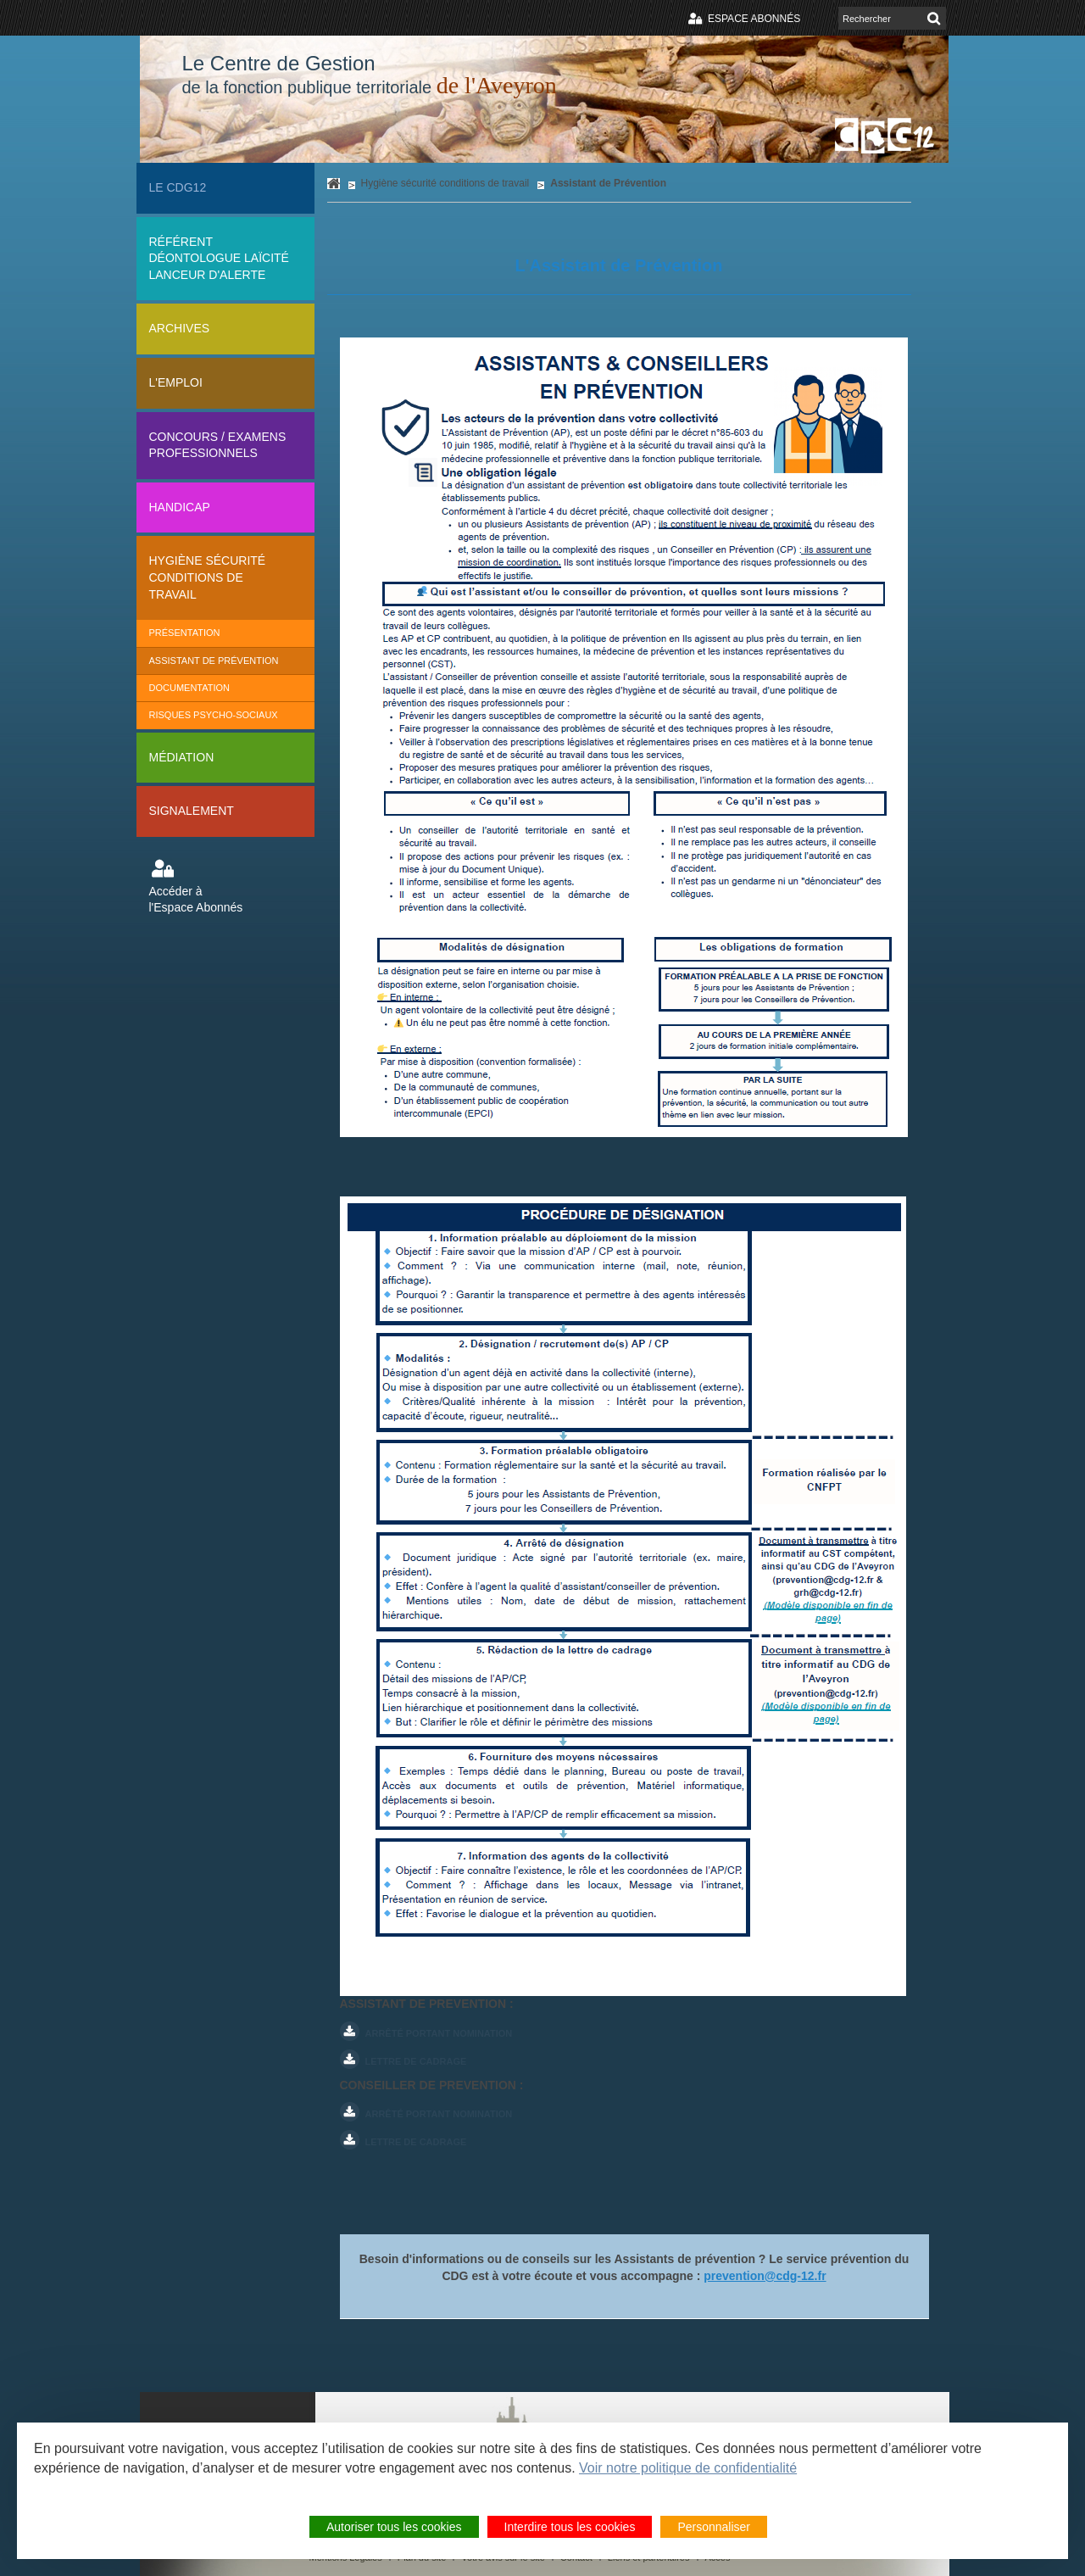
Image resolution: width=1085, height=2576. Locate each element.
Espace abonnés (754, 19)
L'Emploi (176, 382)
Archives (179, 328)
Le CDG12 (178, 187)
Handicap (179, 507)
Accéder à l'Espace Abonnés (196, 899)
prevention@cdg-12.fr (765, 2276)
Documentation (190, 688)
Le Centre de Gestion (369, 75)
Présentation (184, 632)
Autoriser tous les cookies (394, 2527)
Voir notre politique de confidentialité (688, 2468)
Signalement (191, 810)
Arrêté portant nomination (439, 2033)
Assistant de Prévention (214, 660)
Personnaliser (713, 2527)
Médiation (181, 757)
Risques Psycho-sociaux (213, 715)
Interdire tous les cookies (570, 2527)
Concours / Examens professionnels (218, 445)
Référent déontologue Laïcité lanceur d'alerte (219, 258)
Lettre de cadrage (416, 2061)
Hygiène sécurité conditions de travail (207, 577)
